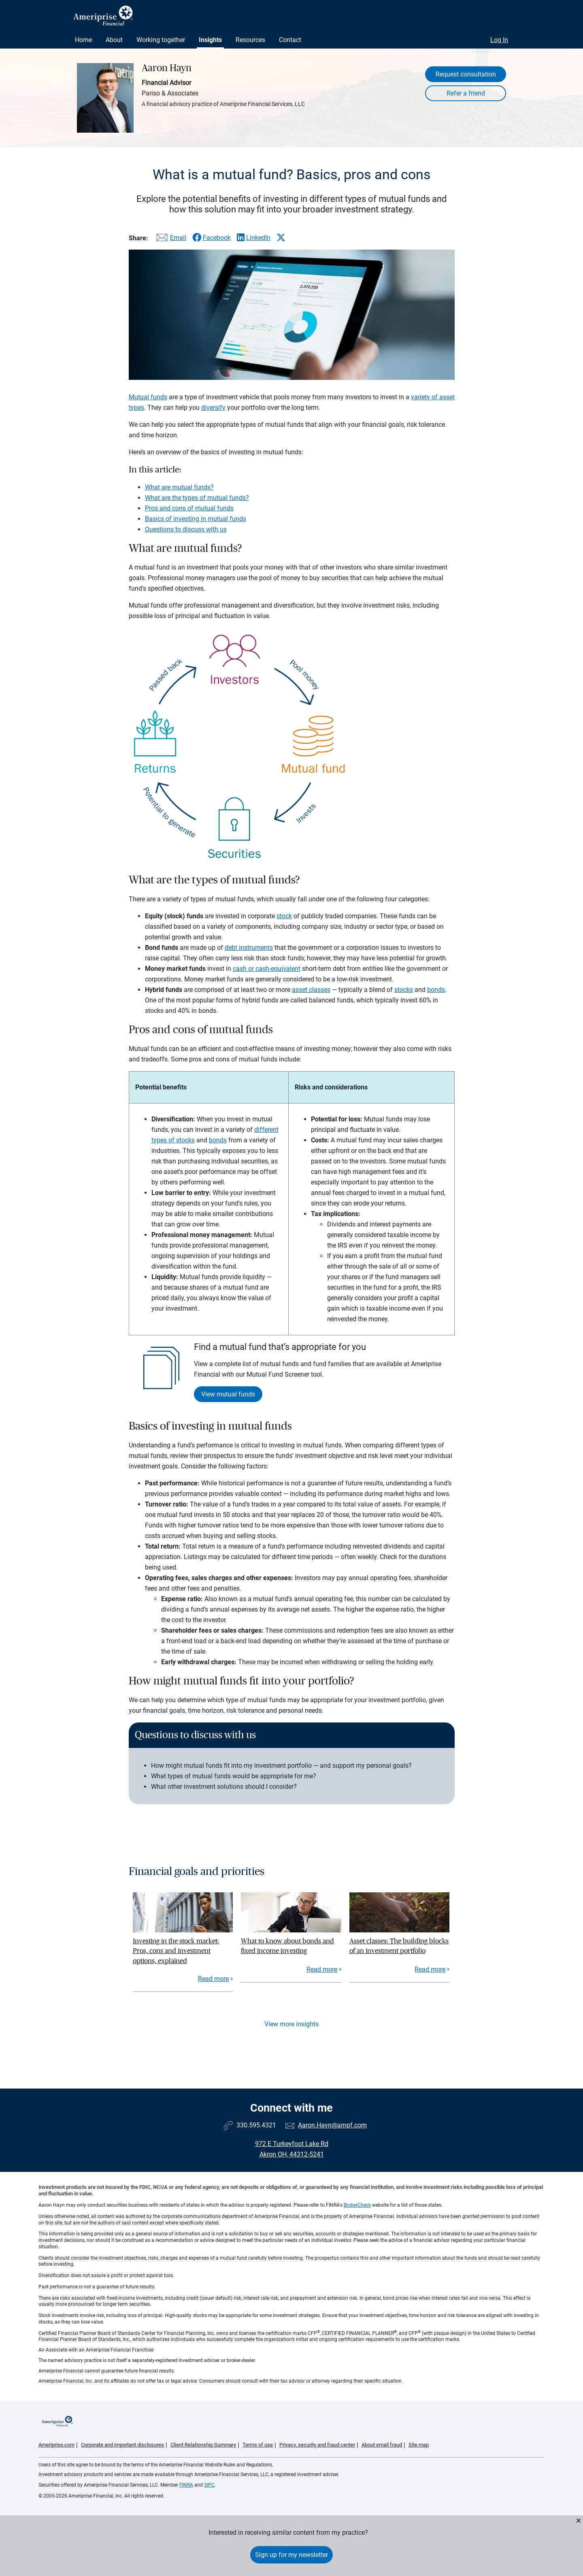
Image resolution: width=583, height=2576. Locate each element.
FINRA (186, 2485)
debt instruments (249, 947)
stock (284, 916)
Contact (290, 40)
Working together (160, 40)
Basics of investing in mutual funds (195, 519)
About (114, 40)
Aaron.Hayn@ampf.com (332, 2125)
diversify (213, 407)
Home (83, 40)
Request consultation (466, 74)
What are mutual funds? (179, 487)
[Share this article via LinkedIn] (253, 237)
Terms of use (258, 2445)
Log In (499, 40)
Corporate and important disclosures (122, 2445)
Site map (419, 2445)
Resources (250, 40)
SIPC (209, 2485)
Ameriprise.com (56, 2445)
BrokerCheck (357, 2205)
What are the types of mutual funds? (197, 498)
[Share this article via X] (281, 237)
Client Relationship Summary (203, 2445)
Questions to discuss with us (186, 529)
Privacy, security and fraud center (317, 2445)
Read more (213, 1979)
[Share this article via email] (170, 239)
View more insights (291, 2024)
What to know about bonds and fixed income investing (287, 1946)
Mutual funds (148, 397)
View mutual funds (228, 1394)
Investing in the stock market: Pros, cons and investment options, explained (176, 1951)
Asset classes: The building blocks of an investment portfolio (399, 1946)
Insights (210, 40)
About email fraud (382, 2445)
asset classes (311, 990)
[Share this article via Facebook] (211, 237)
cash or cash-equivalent (266, 968)
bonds (436, 990)
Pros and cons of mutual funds (189, 508)
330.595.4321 (256, 2125)
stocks (403, 990)
